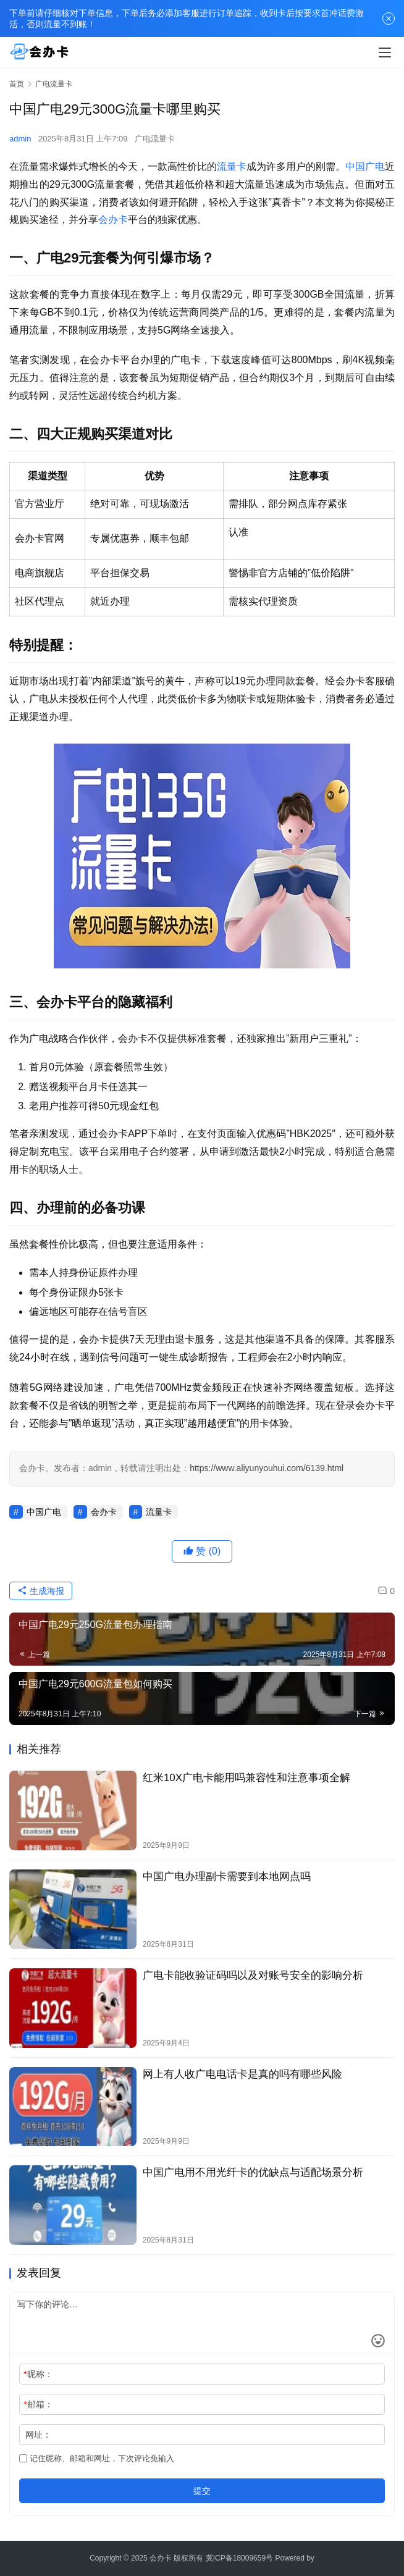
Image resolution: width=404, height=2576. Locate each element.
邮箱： (38, 2404)
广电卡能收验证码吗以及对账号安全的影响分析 (253, 1975)
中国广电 (365, 166)
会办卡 (113, 219)
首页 (16, 84)
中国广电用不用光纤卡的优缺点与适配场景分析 (253, 2172)
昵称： (38, 2374)
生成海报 (40, 1591)
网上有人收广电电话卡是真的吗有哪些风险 (242, 2074)
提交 (202, 2491)
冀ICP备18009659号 (239, 2558)
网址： (38, 2435)
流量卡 (231, 166)
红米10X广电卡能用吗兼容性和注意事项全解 (246, 1778)
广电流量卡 (155, 138)
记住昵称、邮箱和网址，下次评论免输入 (96, 2458)
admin (20, 138)
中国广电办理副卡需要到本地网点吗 (227, 1876)
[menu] (385, 52)
